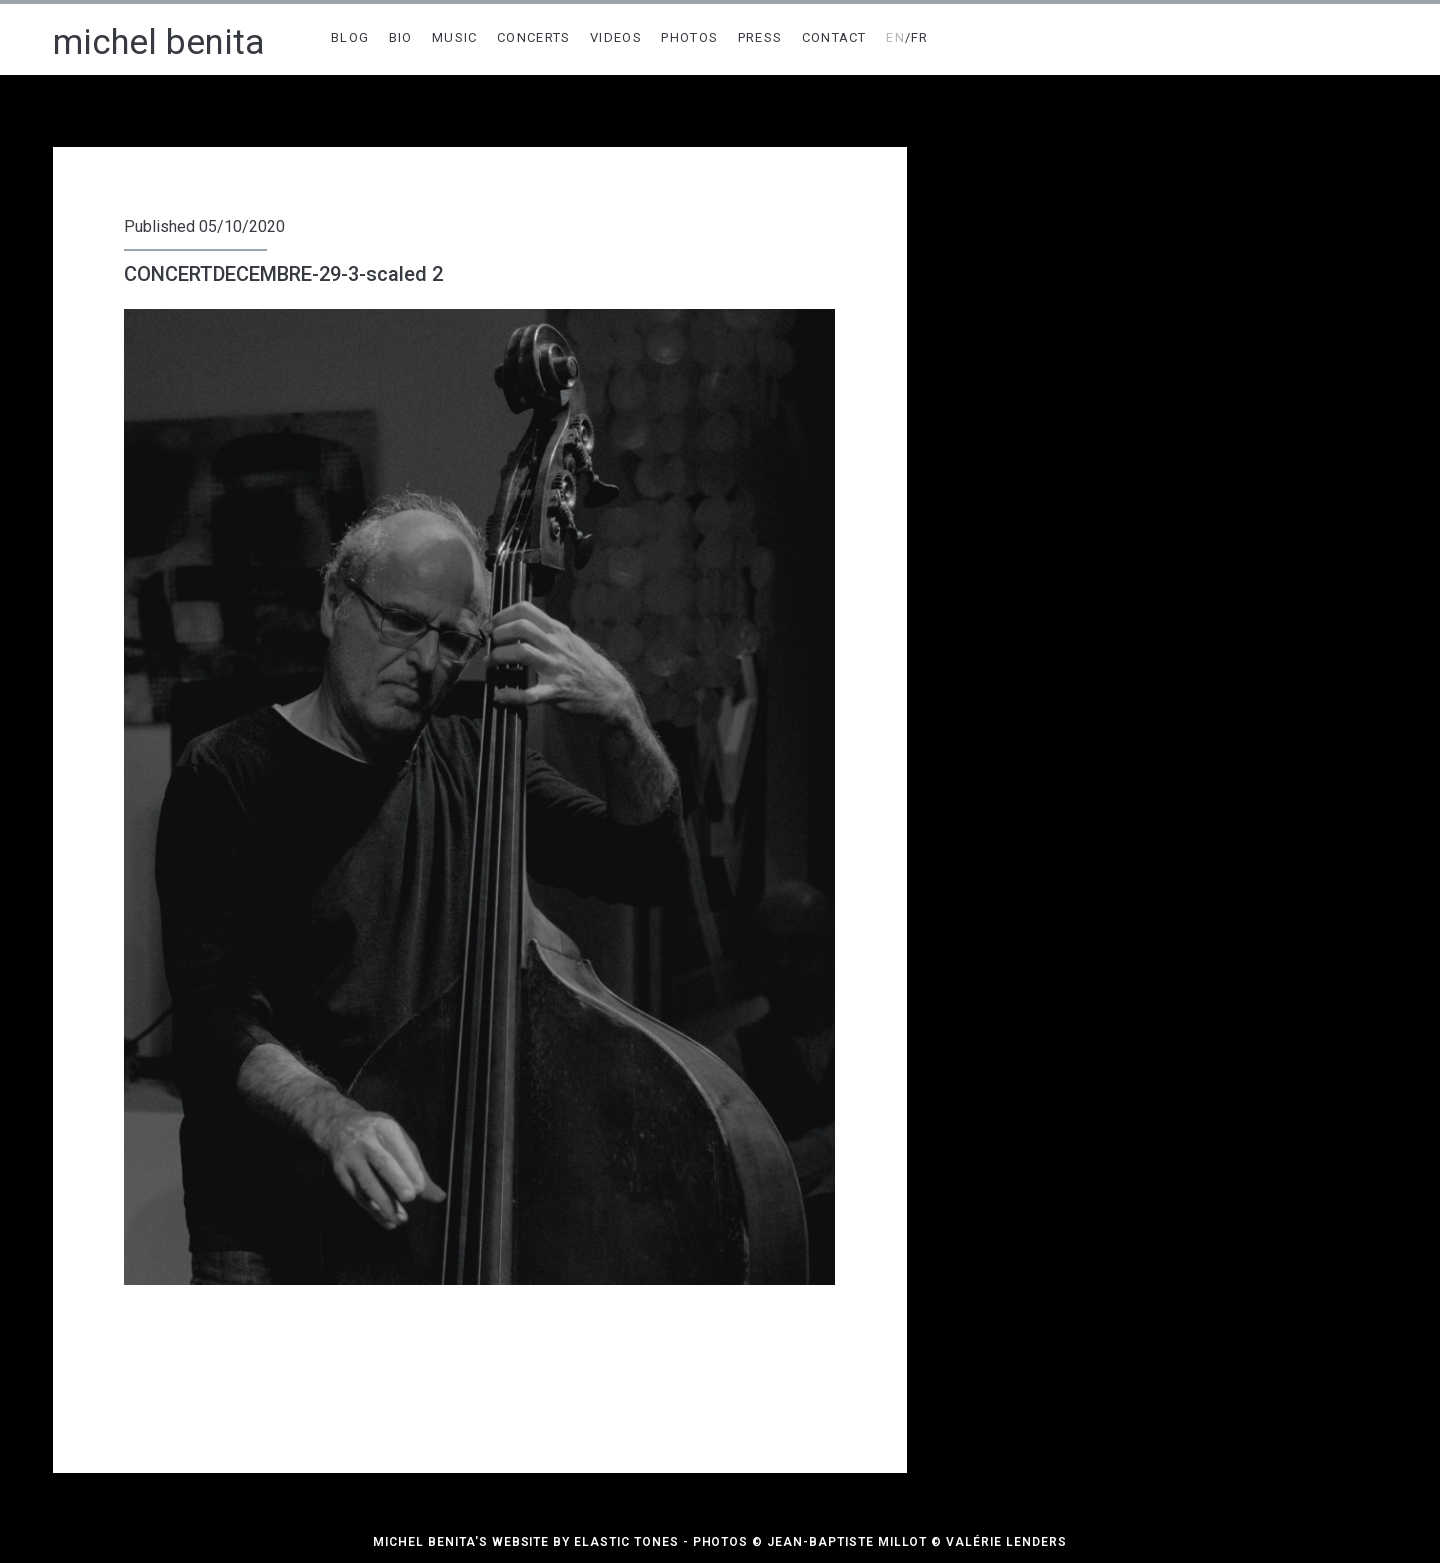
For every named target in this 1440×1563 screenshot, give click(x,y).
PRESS (760, 37)
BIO (401, 37)
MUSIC (455, 37)
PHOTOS (689, 37)
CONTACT (834, 37)
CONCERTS (533, 37)
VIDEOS (616, 37)
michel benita (159, 42)
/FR (907, 37)
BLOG (350, 37)
